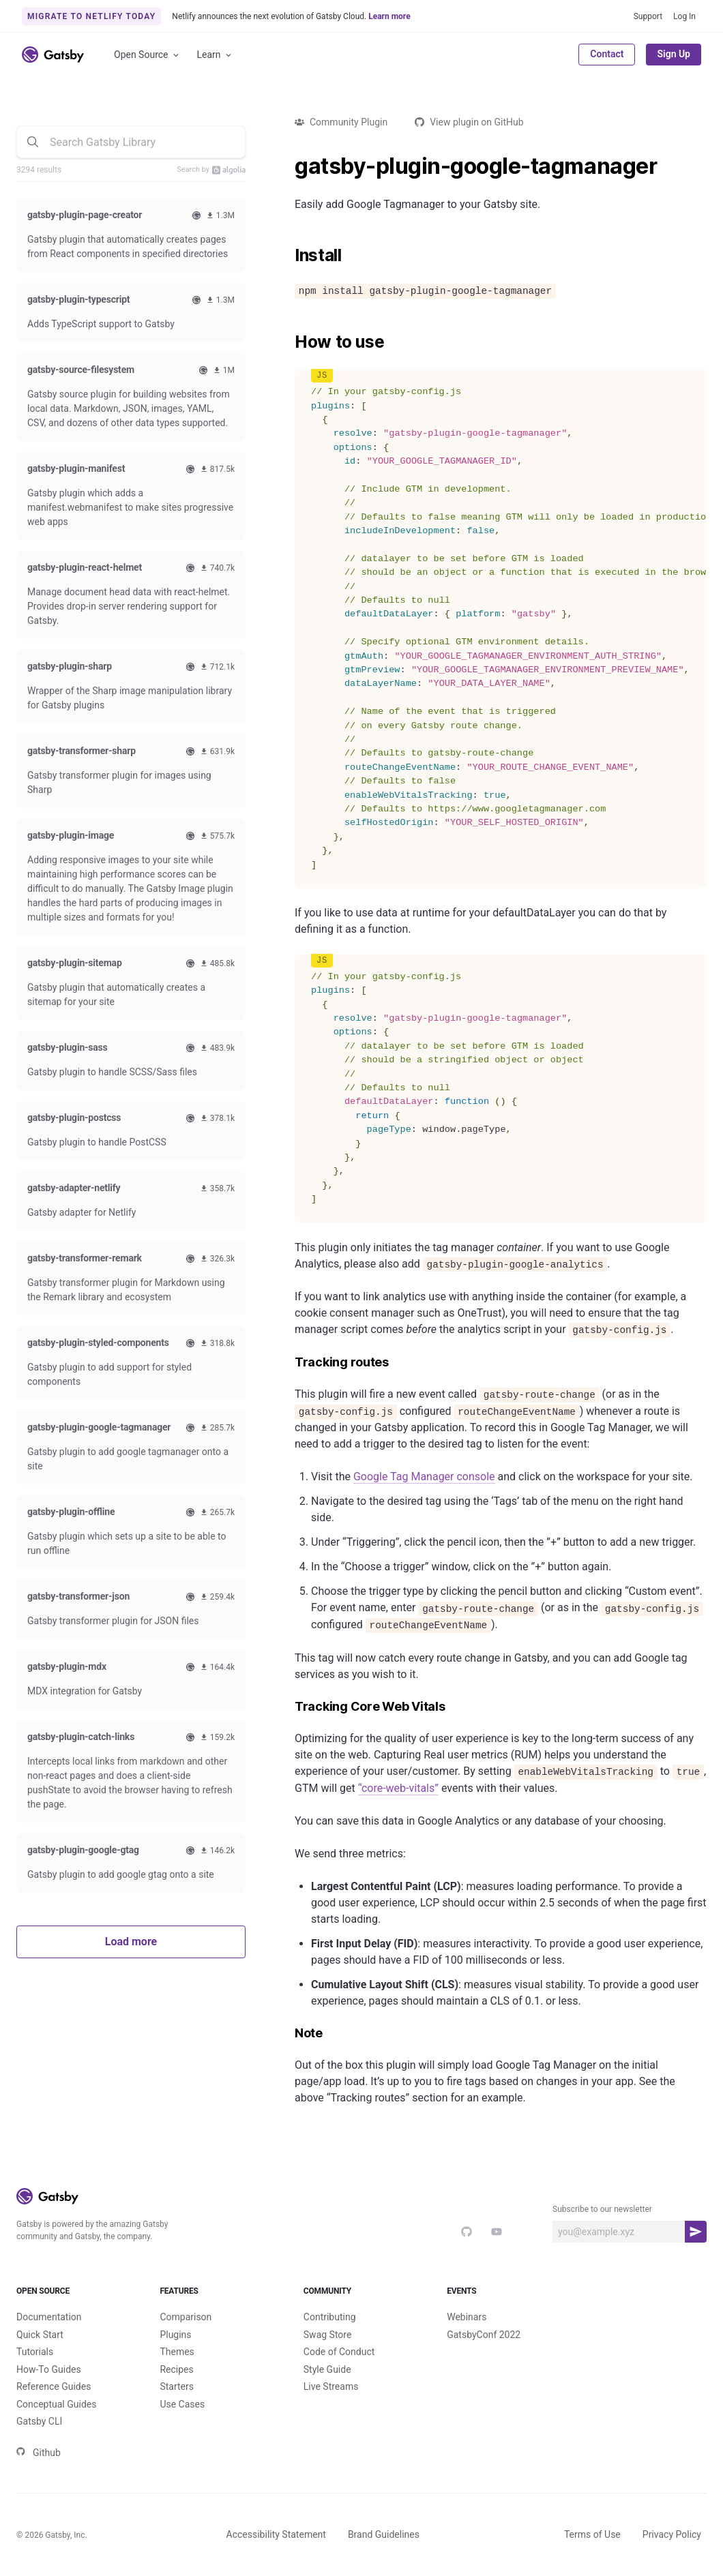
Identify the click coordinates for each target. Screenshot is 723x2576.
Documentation (49, 2316)
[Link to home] (53, 54)
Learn (215, 55)
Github (38, 2452)
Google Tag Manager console (424, 1476)
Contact (606, 53)
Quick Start (39, 2334)
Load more (131, 1941)
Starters (177, 2386)
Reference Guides (53, 2386)
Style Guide (327, 2369)
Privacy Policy (672, 2534)
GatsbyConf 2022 (483, 2334)
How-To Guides (48, 2369)
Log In (684, 16)
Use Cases (182, 2404)
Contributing (330, 2316)
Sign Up (673, 53)
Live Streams (331, 2386)
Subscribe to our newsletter (602, 2209)
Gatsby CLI (39, 2421)
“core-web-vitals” (398, 1788)
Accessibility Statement (276, 2534)
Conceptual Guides (56, 2404)
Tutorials (34, 2351)
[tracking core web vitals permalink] (288, 1707)
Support (648, 16)
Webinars (466, 2316)
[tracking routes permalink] (288, 1363)
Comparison (185, 2316)
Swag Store (328, 2334)
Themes (177, 2351)
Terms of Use (592, 2534)
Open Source (147, 55)
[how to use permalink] (288, 342)
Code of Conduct (339, 2351)
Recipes (176, 2369)
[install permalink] (288, 255)
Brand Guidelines (383, 2534)
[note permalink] (288, 2033)
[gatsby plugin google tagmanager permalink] (288, 166)
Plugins (175, 2334)
